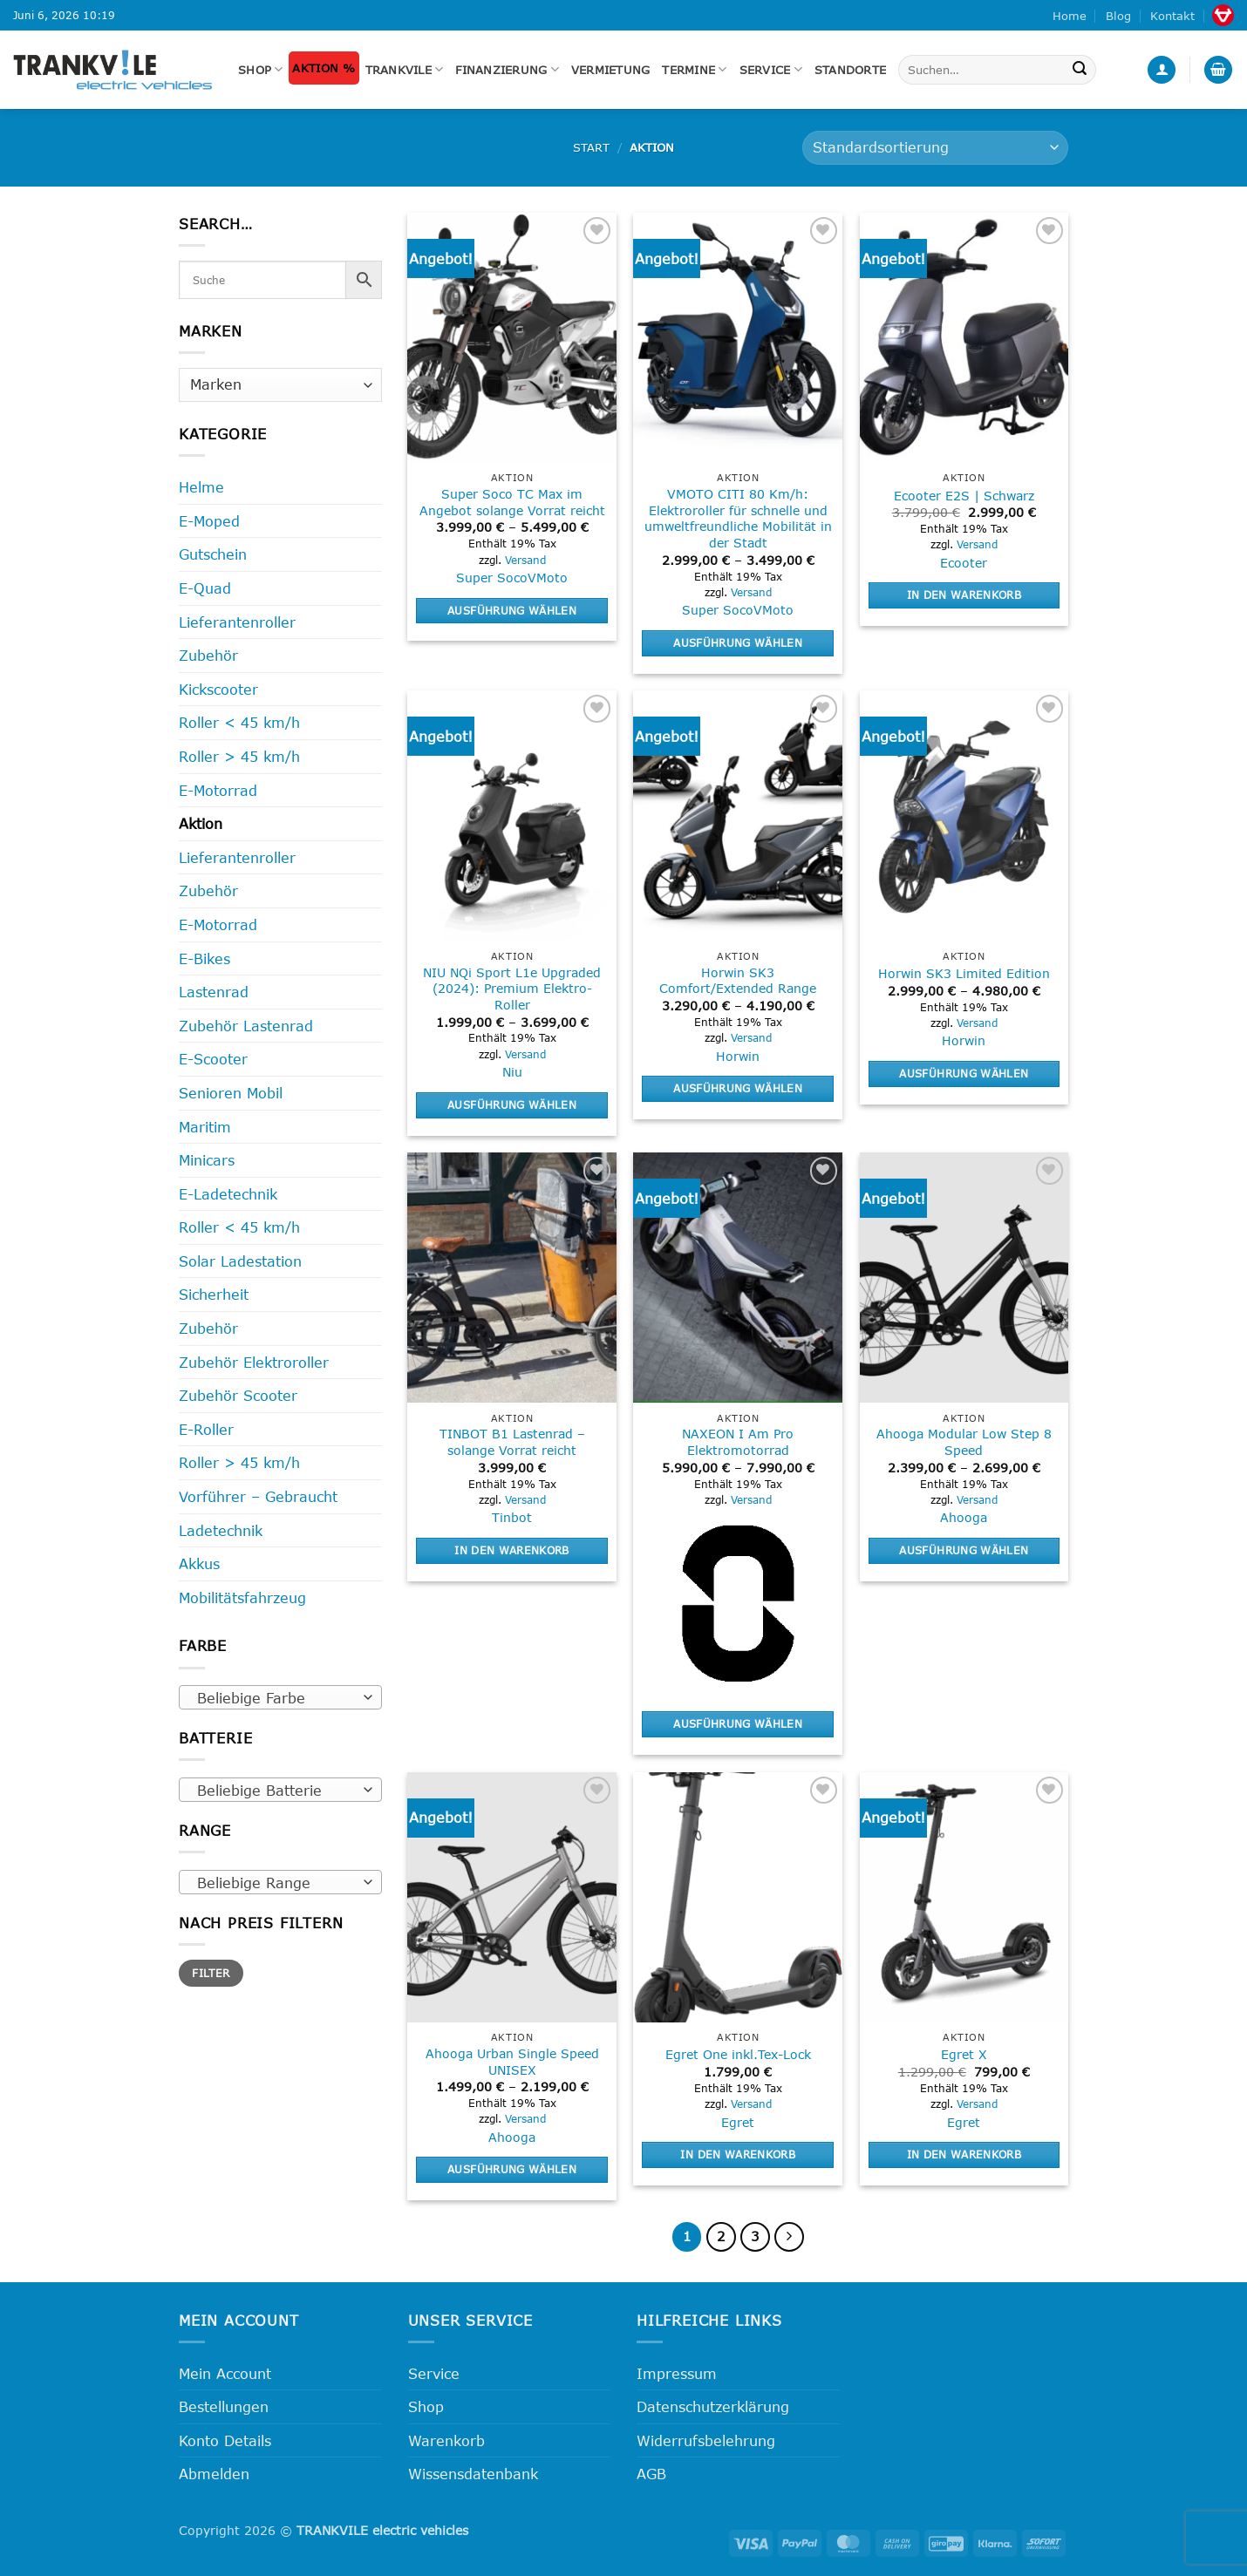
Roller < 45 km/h (239, 722)
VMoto (548, 577)
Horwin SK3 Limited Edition (964, 973)
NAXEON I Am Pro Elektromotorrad (738, 1442)
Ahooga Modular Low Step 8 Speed (964, 1442)
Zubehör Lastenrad (246, 1025)
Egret (737, 2122)
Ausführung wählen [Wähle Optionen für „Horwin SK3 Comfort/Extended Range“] (737, 1088)
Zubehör (208, 655)
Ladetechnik (220, 1530)
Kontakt (1172, 16)
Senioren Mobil (231, 1092)
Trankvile (404, 69)
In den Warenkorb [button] (964, 594)
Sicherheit (214, 1294)
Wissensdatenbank (473, 2473)
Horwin (738, 1056)
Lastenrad (214, 991)
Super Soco (492, 577)
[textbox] (276, 1698)
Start (591, 147)
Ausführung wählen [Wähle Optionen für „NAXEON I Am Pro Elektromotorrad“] (737, 1723)
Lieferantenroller (237, 622)
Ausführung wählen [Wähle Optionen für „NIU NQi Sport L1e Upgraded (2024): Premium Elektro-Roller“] (511, 1104)
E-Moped (209, 521)
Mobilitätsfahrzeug (242, 1597)
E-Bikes (204, 958)
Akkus (199, 1563)
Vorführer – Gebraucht (258, 1496)
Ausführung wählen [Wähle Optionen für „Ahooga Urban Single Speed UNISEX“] (511, 2169)
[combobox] (280, 1697)
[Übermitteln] (1079, 70)
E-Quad (205, 588)
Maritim (205, 1126)
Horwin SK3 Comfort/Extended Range (737, 980)
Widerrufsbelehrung (706, 2440)
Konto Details (225, 2440)
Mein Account (225, 2373)
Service (770, 69)
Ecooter (963, 562)
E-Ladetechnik (228, 1194)
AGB (651, 2473)
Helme (201, 487)
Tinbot (512, 1517)
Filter (210, 1973)
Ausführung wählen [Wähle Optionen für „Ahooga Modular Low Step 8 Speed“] (963, 1550)
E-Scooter (213, 1058)
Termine (694, 69)
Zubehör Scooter (238, 1395)
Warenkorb (446, 2440)
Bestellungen (224, 2406)
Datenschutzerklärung (713, 2406)
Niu (512, 1071)
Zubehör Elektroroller (254, 1362)
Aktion (200, 823)
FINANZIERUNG (507, 69)
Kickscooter (218, 689)
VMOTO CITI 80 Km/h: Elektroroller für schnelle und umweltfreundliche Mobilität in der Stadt (738, 518)
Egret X (964, 2054)
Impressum (677, 2373)
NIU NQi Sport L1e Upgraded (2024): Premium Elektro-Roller (512, 988)
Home (1070, 16)
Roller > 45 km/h (239, 756)
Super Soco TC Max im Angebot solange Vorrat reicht (512, 502)
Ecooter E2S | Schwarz (964, 495)
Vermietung (611, 70)
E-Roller (206, 1429)
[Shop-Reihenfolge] (935, 148)
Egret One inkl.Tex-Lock (738, 2054)
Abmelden (214, 2473)
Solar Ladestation (240, 1261)
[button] (1161, 70)
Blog (1118, 16)
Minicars (207, 1160)
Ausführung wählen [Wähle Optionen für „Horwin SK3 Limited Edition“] (963, 1073)
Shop (260, 69)
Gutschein (213, 554)
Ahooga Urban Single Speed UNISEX (512, 2061)
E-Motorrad (218, 790)
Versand (525, 560)
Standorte (850, 70)
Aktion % (323, 68)
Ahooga (963, 1517)
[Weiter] (789, 2237)
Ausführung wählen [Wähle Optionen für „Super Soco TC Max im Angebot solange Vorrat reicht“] (511, 610)
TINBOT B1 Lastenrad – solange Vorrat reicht (512, 1442)
